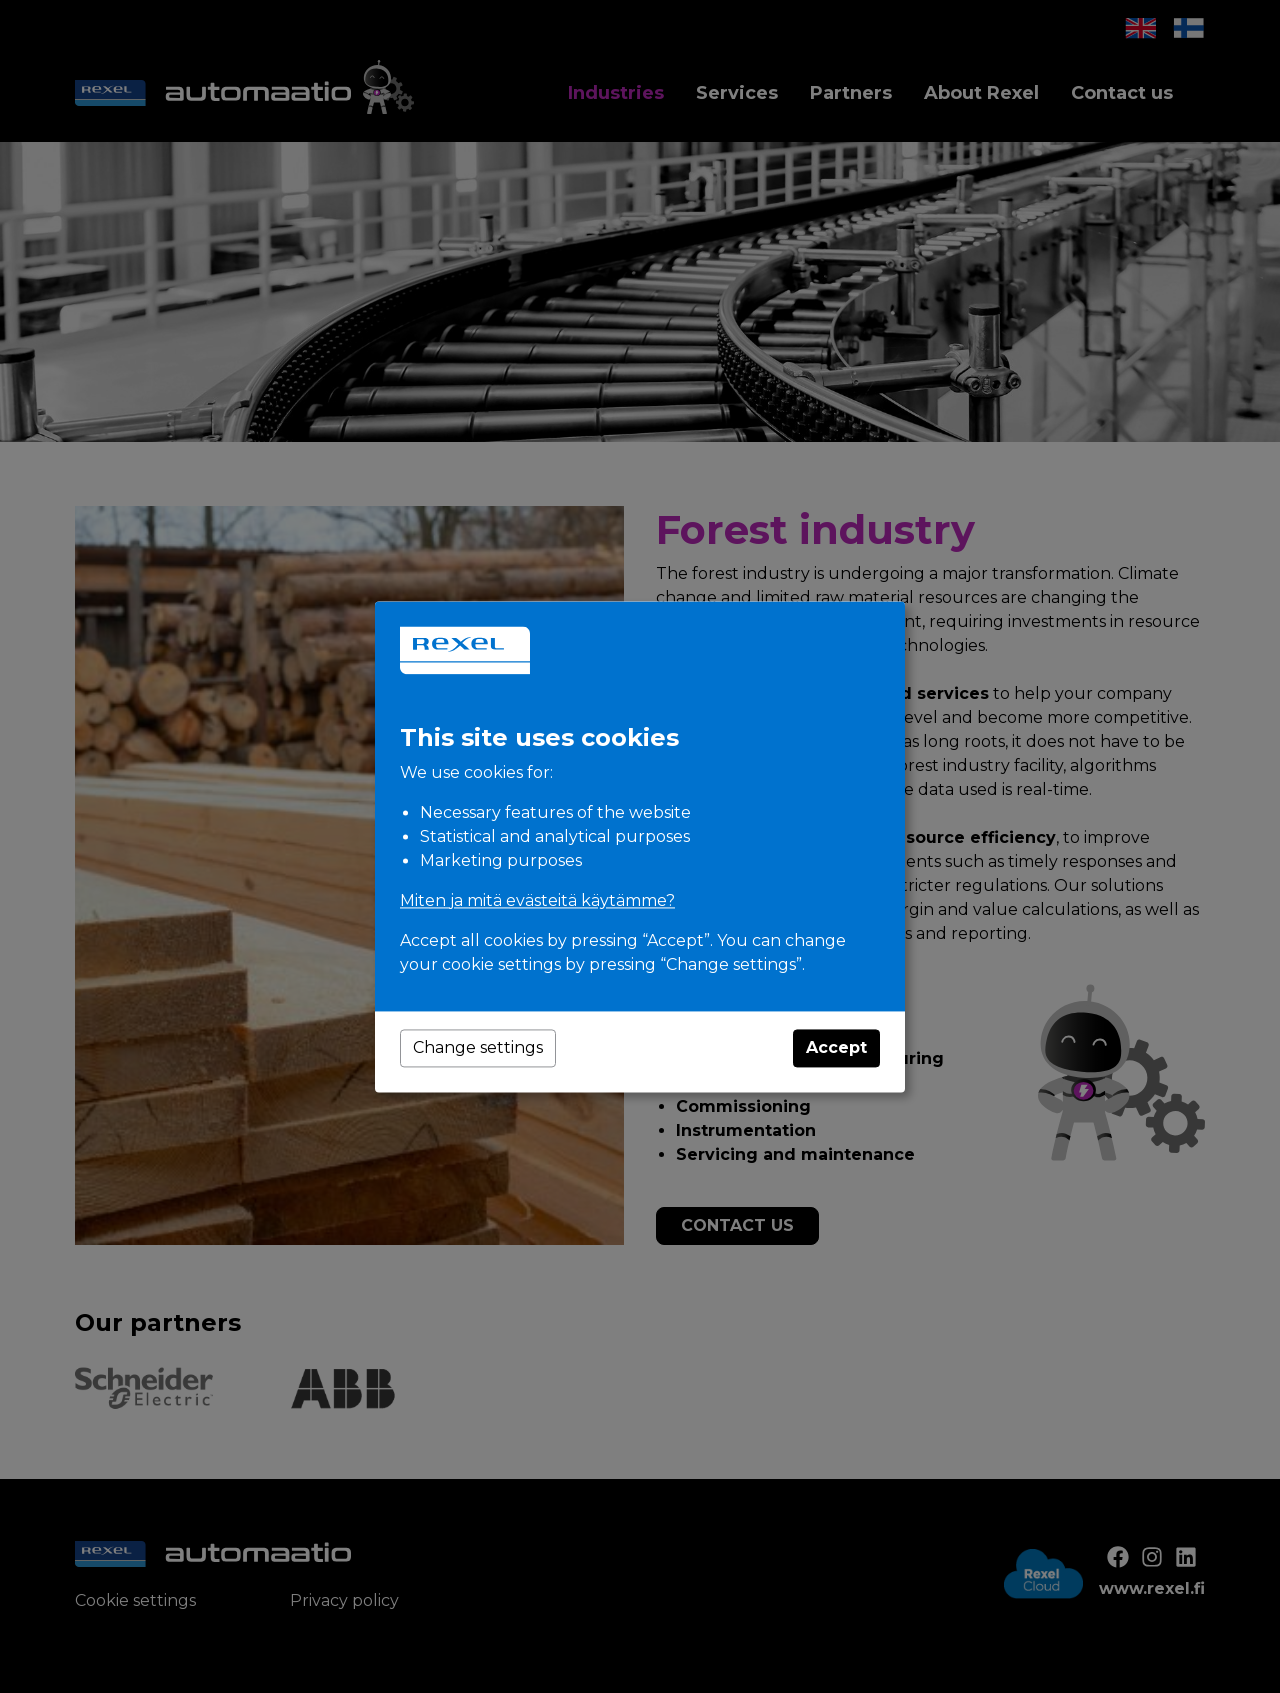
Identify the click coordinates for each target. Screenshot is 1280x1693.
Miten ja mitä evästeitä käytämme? (537, 900)
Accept (836, 1047)
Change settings (478, 1047)
